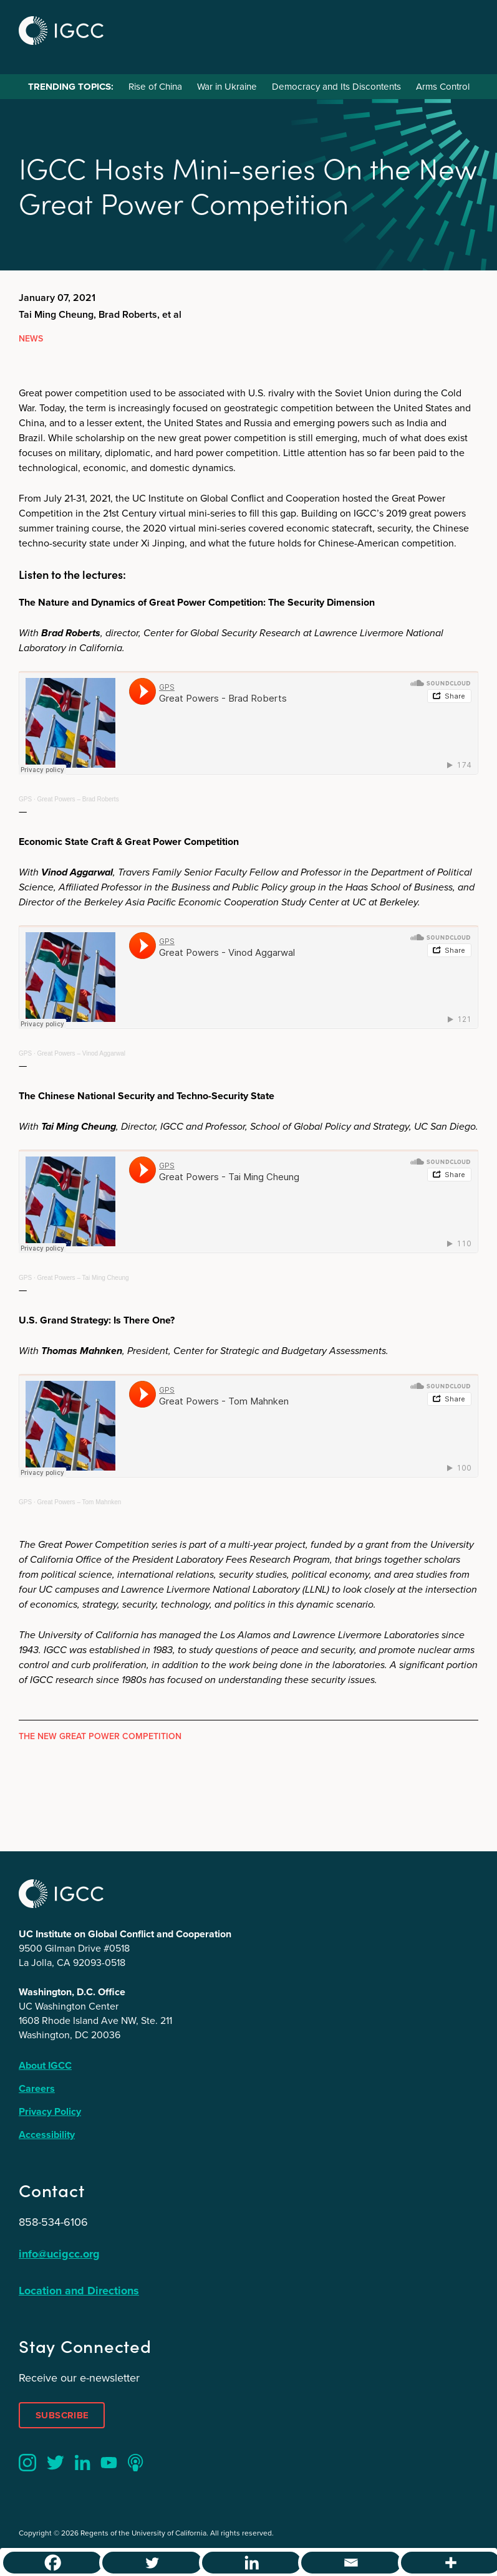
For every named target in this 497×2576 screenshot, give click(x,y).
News (31, 338)
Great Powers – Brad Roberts (77, 799)
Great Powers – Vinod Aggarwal (81, 1053)
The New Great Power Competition (100, 1736)
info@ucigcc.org (59, 2254)
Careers (37, 2088)
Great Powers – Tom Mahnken (79, 1502)
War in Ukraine (227, 86)
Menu (464, 29)
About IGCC (45, 2065)
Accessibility (47, 2134)
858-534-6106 (53, 2222)
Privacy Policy (50, 2111)
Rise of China (155, 86)
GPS (25, 799)
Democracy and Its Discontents (336, 86)
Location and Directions (79, 2291)
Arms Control (443, 86)
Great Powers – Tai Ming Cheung (82, 1277)
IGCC (61, 30)
